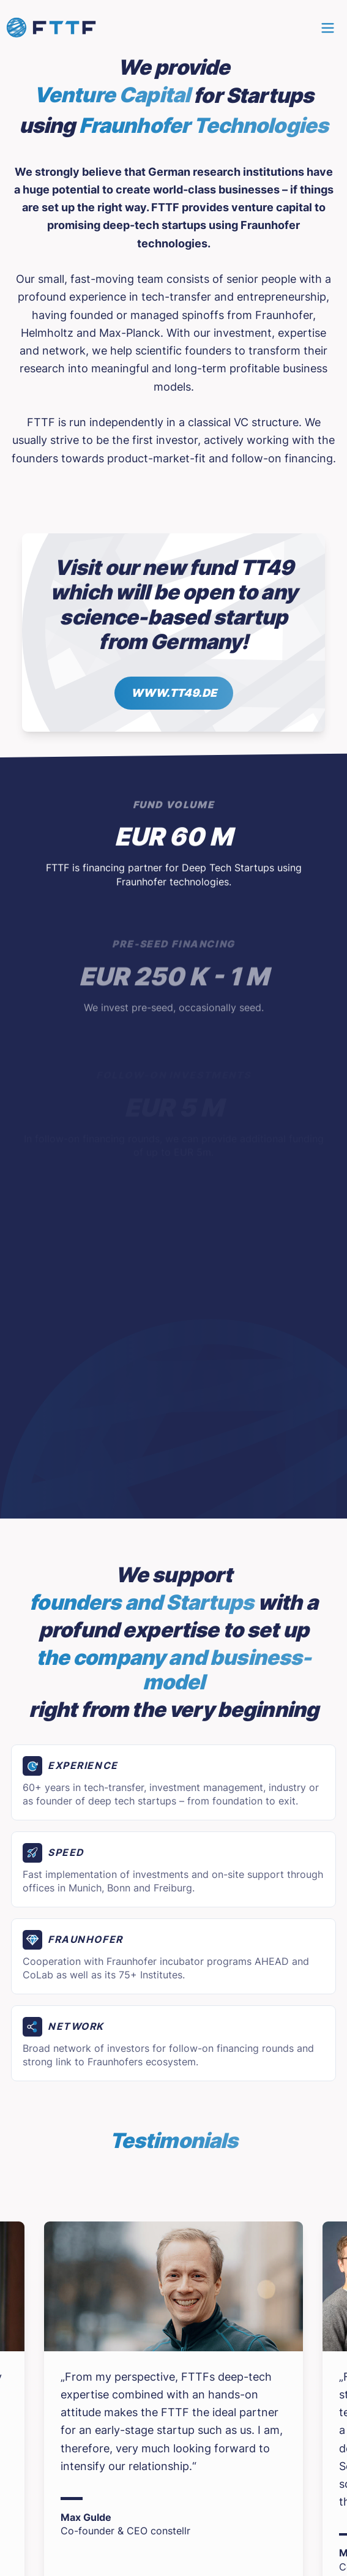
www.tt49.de (174, 693)
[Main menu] (327, 28)
